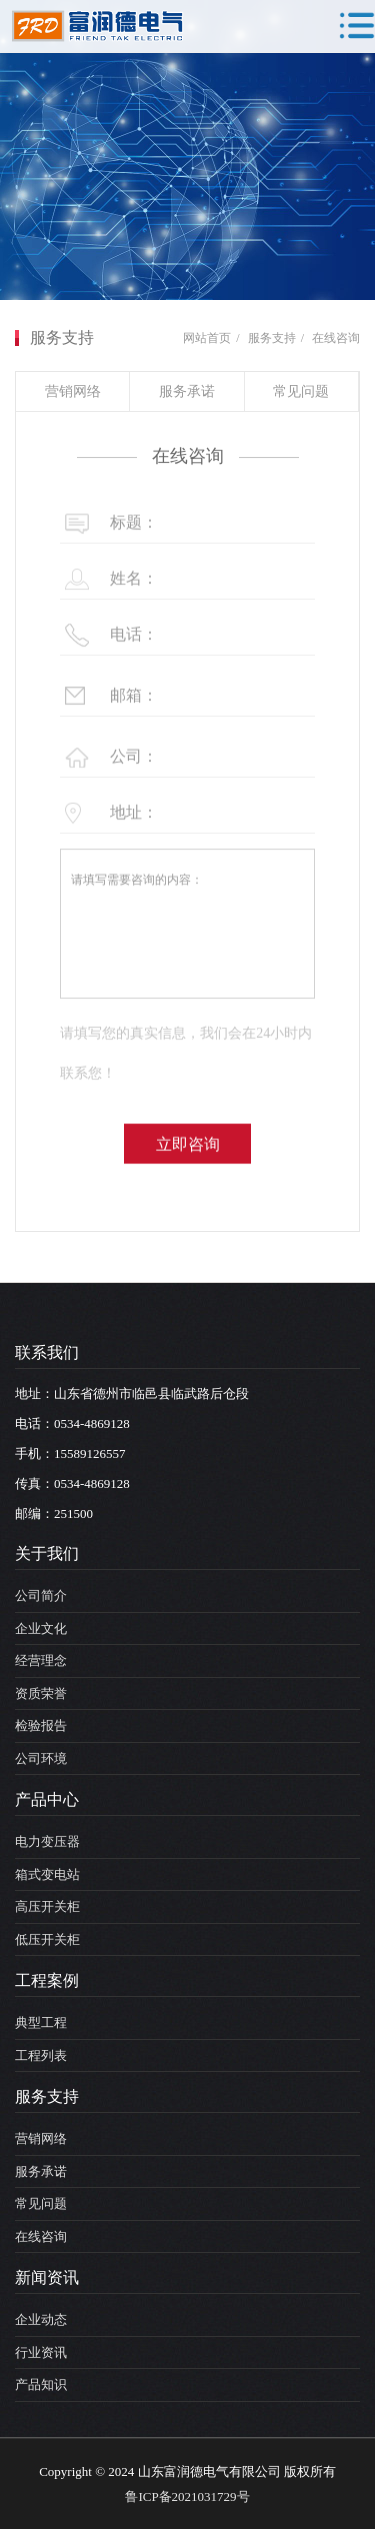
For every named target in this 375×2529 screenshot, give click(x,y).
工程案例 (47, 1980)
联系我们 (47, 1352)
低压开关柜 (47, 1939)
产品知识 (41, 2384)
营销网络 (73, 391)
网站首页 (207, 338)
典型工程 (41, 2022)
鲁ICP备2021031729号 (187, 2496)
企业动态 (41, 2319)
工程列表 (41, 2055)
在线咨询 (336, 338)
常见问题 (301, 391)
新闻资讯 (47, 2277)
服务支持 (272, 338)
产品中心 (47, 1799)
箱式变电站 (47, 1874)
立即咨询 (188, 1173)
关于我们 (47, 1553)
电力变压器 (47, 1841)
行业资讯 (41, 2352)
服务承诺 (187, 391)
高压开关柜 (47, 1906)
